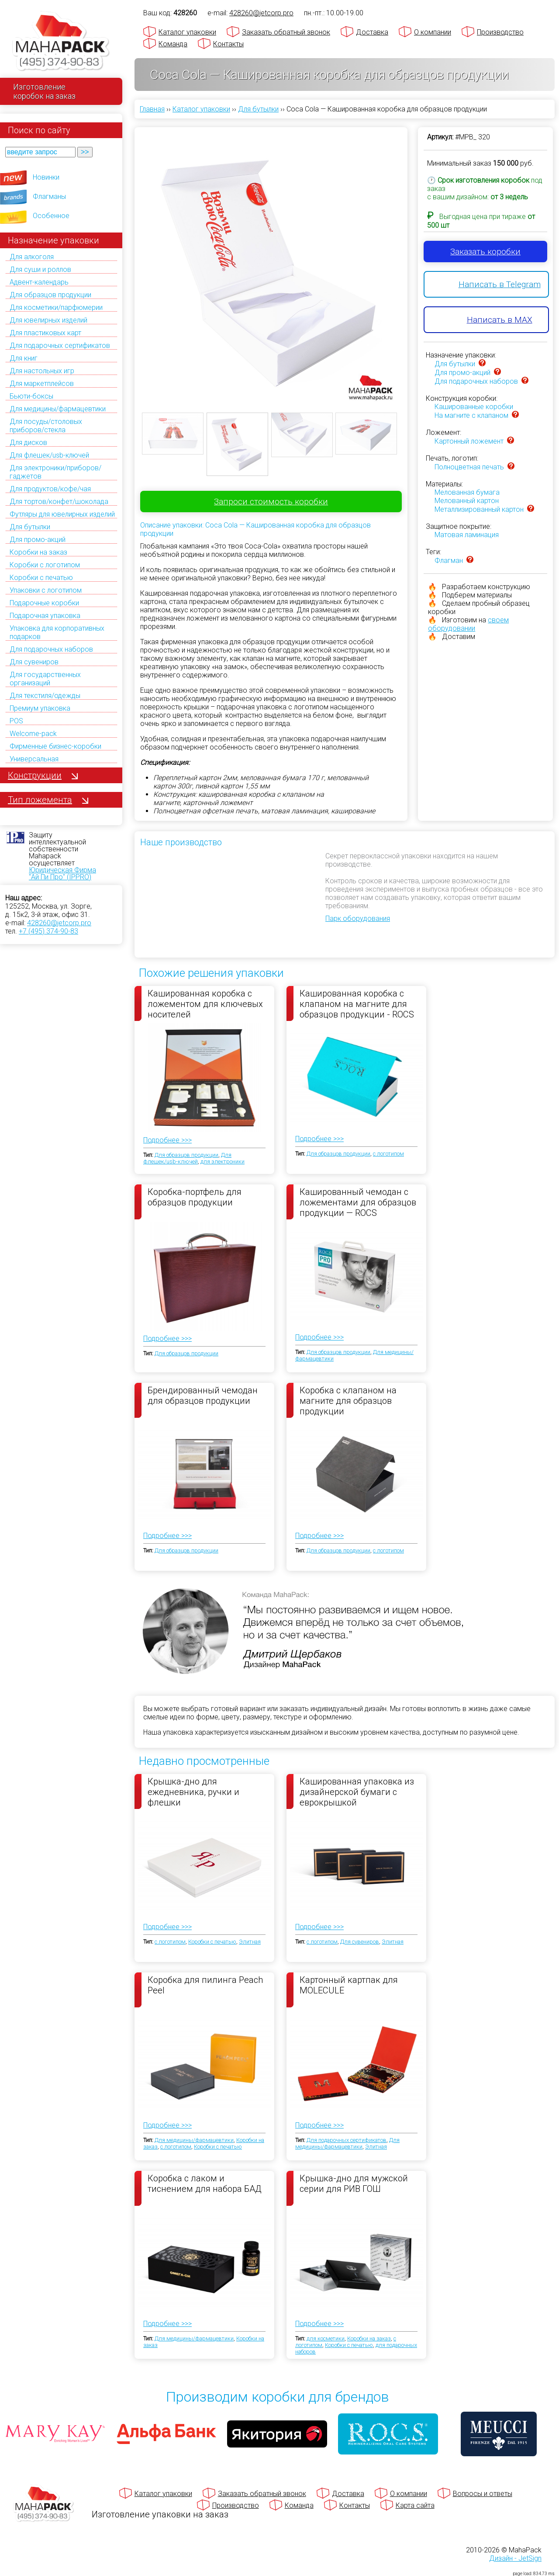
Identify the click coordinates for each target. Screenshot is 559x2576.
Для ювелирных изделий (48, 320)
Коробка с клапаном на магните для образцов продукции (348, 1400)
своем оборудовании (468, 624)
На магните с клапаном (471, 415)
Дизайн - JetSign (515, 2558)
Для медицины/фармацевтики (58, 409)
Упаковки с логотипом (46, 590)
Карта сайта (415, 2505)
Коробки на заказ (38, 552)
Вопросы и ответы (482, 2493)
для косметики (326, 2338)
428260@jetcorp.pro (59, 923)
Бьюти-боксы (31, 396)
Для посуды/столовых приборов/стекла (46, 425)
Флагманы (49, 196)
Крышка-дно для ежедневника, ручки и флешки (193, 1791)
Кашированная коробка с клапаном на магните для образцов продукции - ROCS (357, 1003)
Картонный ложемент (469, 441)
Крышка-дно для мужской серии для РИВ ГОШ (354, 2183)
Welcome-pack (33, 733)
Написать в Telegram (500, 284)
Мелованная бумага (467, 492)
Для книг (24, 358)
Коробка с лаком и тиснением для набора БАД (205, 2183)
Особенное (51, 216)
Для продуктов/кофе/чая (50, 489)
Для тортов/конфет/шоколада (59, 501)
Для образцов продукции (50, 295)
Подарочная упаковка (45, 615)
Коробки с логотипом (45, 565)
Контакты (228, 44)
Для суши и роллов (40, 269)
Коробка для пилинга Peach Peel (205, 1985)
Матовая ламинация (467, 535)
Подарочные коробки (44, 603)
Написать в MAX (499, 320)
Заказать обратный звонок (286, 32)
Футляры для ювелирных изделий (62, 514)
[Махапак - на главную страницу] (61, 42)
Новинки (46, 177)
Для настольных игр (42, 371)
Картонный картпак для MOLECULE (349, 1985)
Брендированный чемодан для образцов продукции (203, 1395)
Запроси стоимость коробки (271, 501)
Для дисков (28, 442)
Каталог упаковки (187, 32)
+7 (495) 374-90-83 (48, 931)
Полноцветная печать (469, 467)
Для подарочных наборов (51, 649)
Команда (173, 44)
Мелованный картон (467, 500)
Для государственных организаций (45, 678)
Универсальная (34, 759)
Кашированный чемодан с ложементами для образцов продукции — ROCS (358, 1202)
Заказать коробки (485, 251)
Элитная (250, 1941)
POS (16, 721)
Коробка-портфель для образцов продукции (195, 1197)
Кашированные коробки (474, 407)
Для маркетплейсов (42, 383)
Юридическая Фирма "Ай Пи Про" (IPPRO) (62, 873)
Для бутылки (30, 527)
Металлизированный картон (479, 509)
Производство (500, 32)
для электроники (222, 1161)
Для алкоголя (32, 257)
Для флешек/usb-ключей (49, 455)
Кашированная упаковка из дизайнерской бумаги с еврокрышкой (357, 1791)
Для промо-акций (38, 539)
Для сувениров (34, 662)
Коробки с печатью (41, 577)
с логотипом (388, 1153)
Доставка (372, 32)
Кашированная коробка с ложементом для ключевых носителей (205, 1003)
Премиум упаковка (40, 708)
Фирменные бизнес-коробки (55, 746)
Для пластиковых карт (45, 333)
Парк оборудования (357, 918)
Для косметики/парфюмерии (56, 307)
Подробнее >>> (167, 1140)
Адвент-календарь (39, 282)
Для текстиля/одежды (45, 695)
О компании (432, 32)
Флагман (449, 560)
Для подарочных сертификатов (60, 345)
